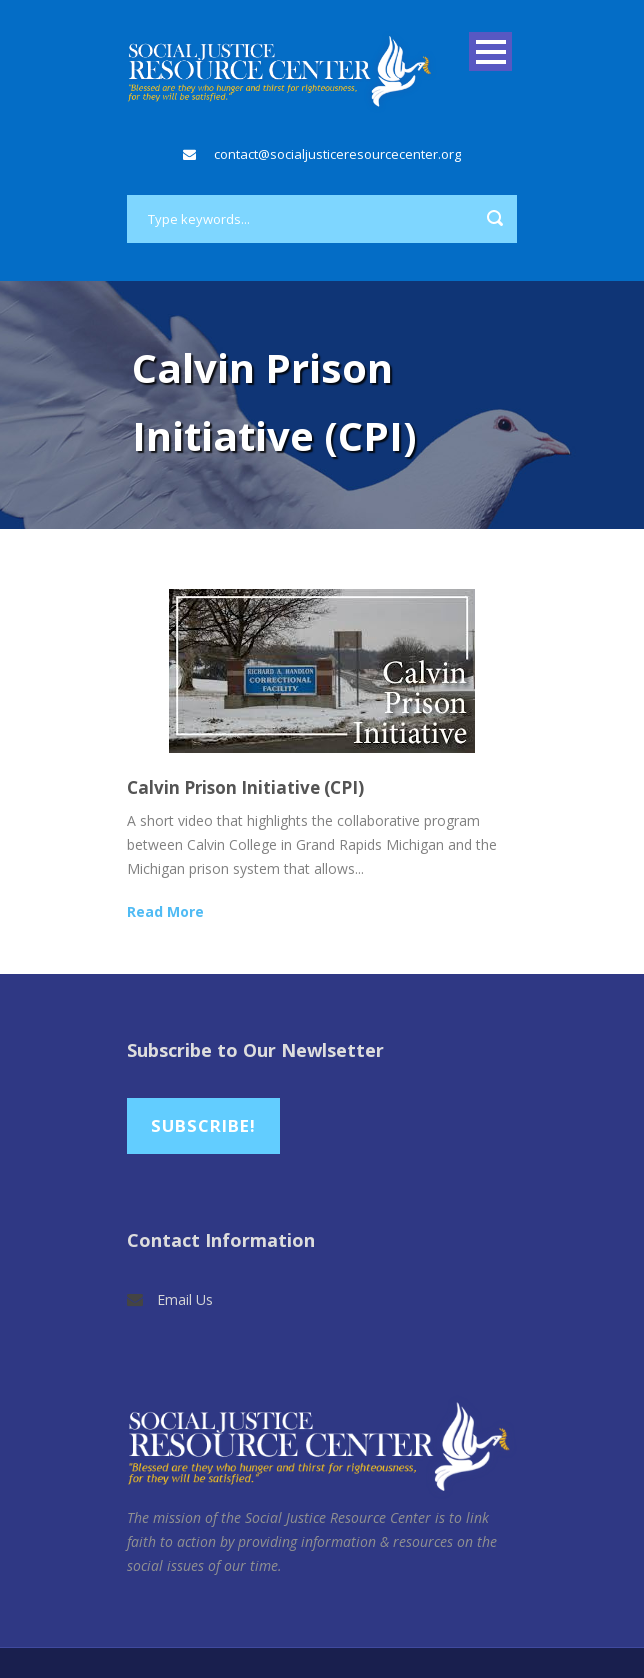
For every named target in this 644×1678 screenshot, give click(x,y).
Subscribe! (203, 1125)
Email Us (185, 1299)
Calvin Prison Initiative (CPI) (245, 787)
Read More (165, 911)
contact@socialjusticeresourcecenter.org (337, 154)
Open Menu (490, 51)
